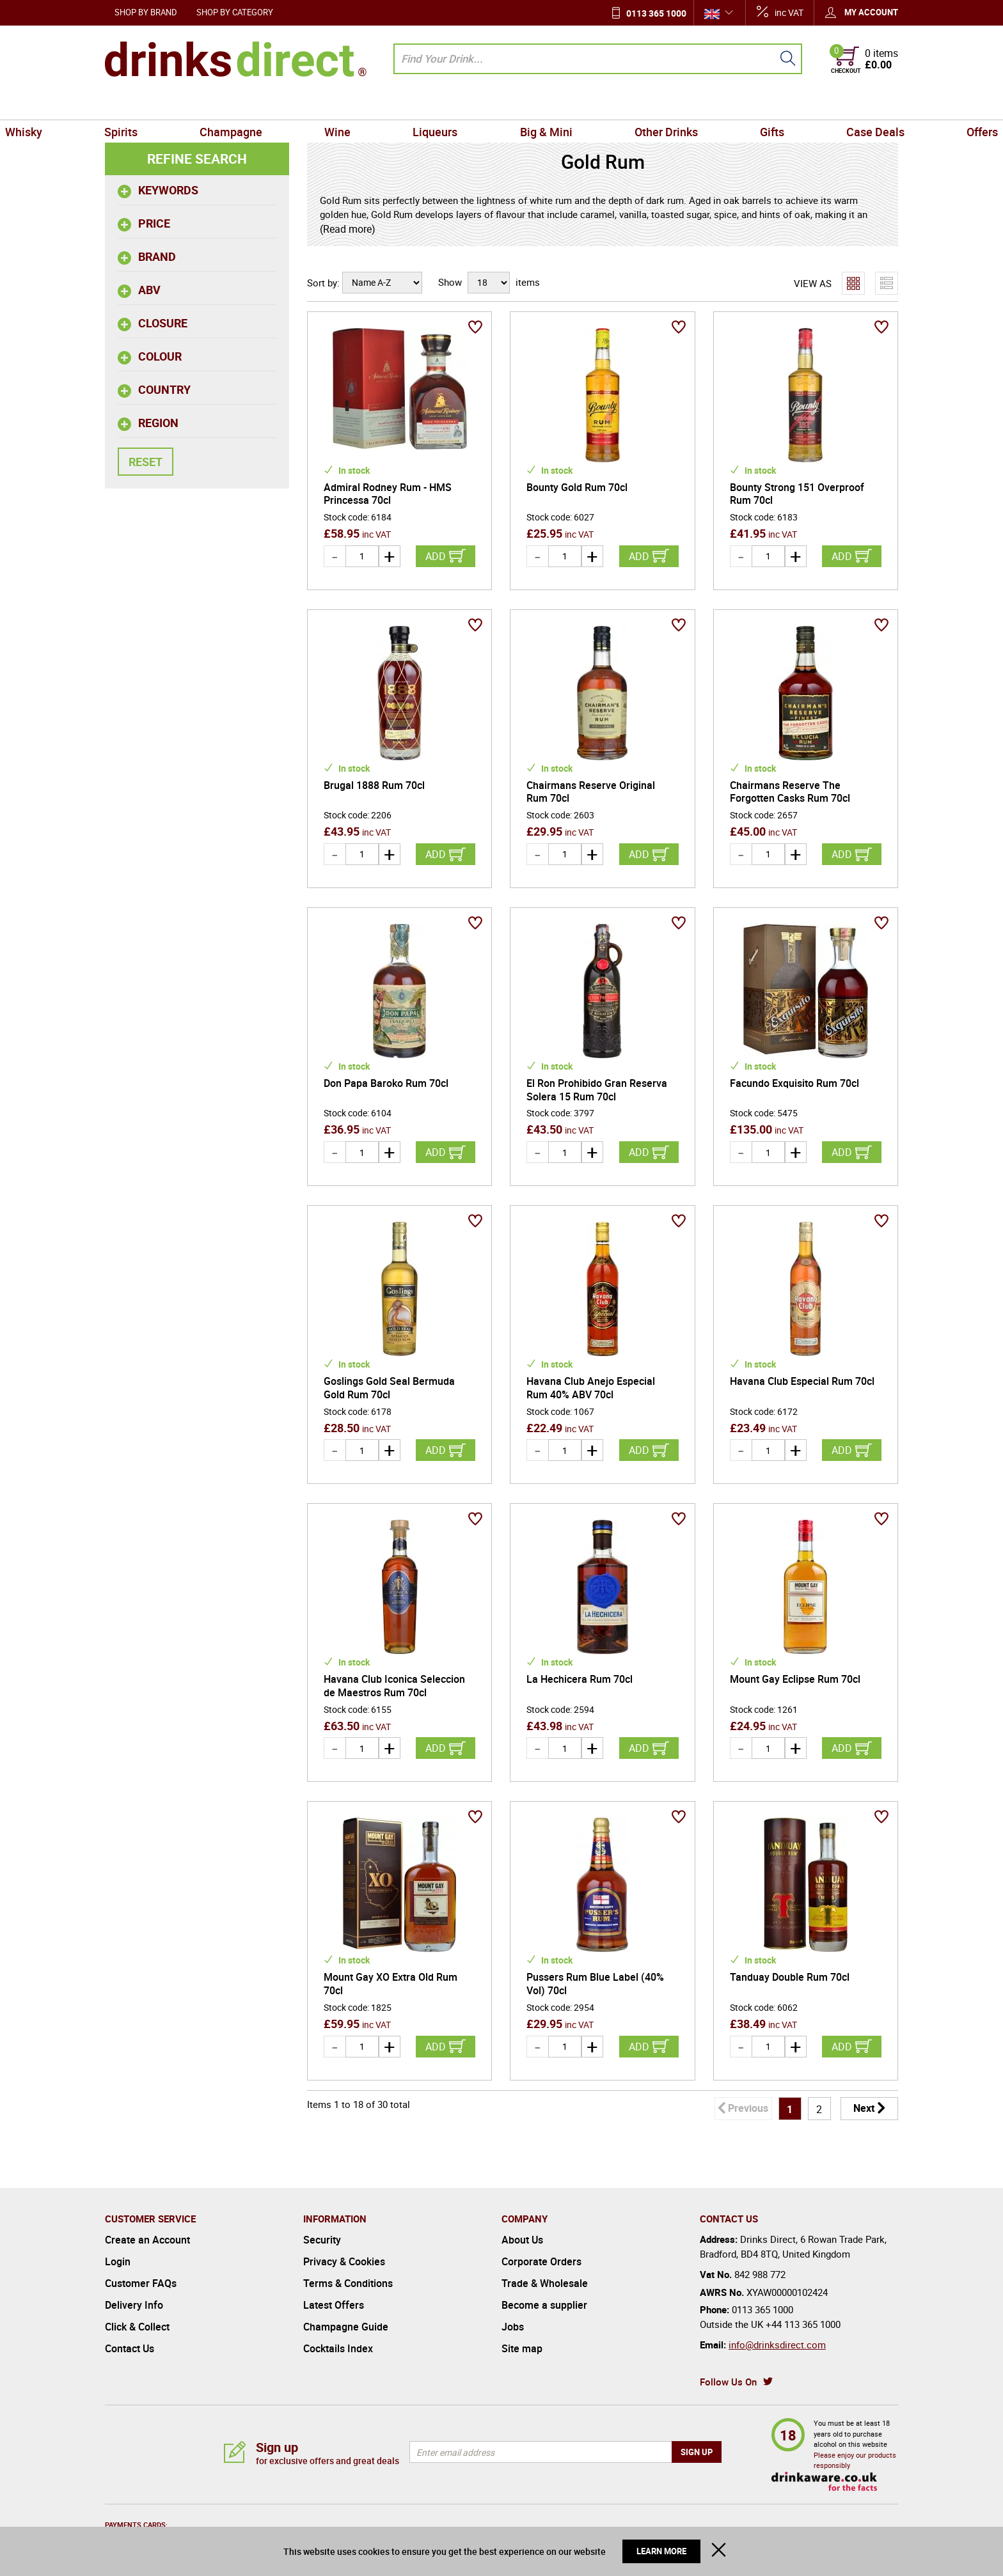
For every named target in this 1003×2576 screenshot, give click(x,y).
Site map (522, 2348)
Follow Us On (728, 2381)
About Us (522, 2240)
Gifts (714, 105)
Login (117, 2261)
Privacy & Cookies (344, 2261)
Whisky (128, 105)
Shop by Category (234, 12)
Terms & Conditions (348, 2283)
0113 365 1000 (656, 13)
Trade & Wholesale (545, 2283)
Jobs (513, 2327)
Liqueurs (447, 105)
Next (863, 2108)
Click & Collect (137, 2327)
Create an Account (147, 2240)
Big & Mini (534, 105)
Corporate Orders (541, 2261)
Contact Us (129, 2348)
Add (435, 556)
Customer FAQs (141, 2283)
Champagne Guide (345, 2327)
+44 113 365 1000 (803, 2324)
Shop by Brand (146, 12)
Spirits (202, 105)
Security (322, 2240)
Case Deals (793, 105)
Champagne (289, 105)
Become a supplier (544, 2305)
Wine (372, 105)
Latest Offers (333, 2305)
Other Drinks (631, 105)
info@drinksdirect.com (777, 2344)
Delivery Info (134, 2305)
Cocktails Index (338, 2348)
